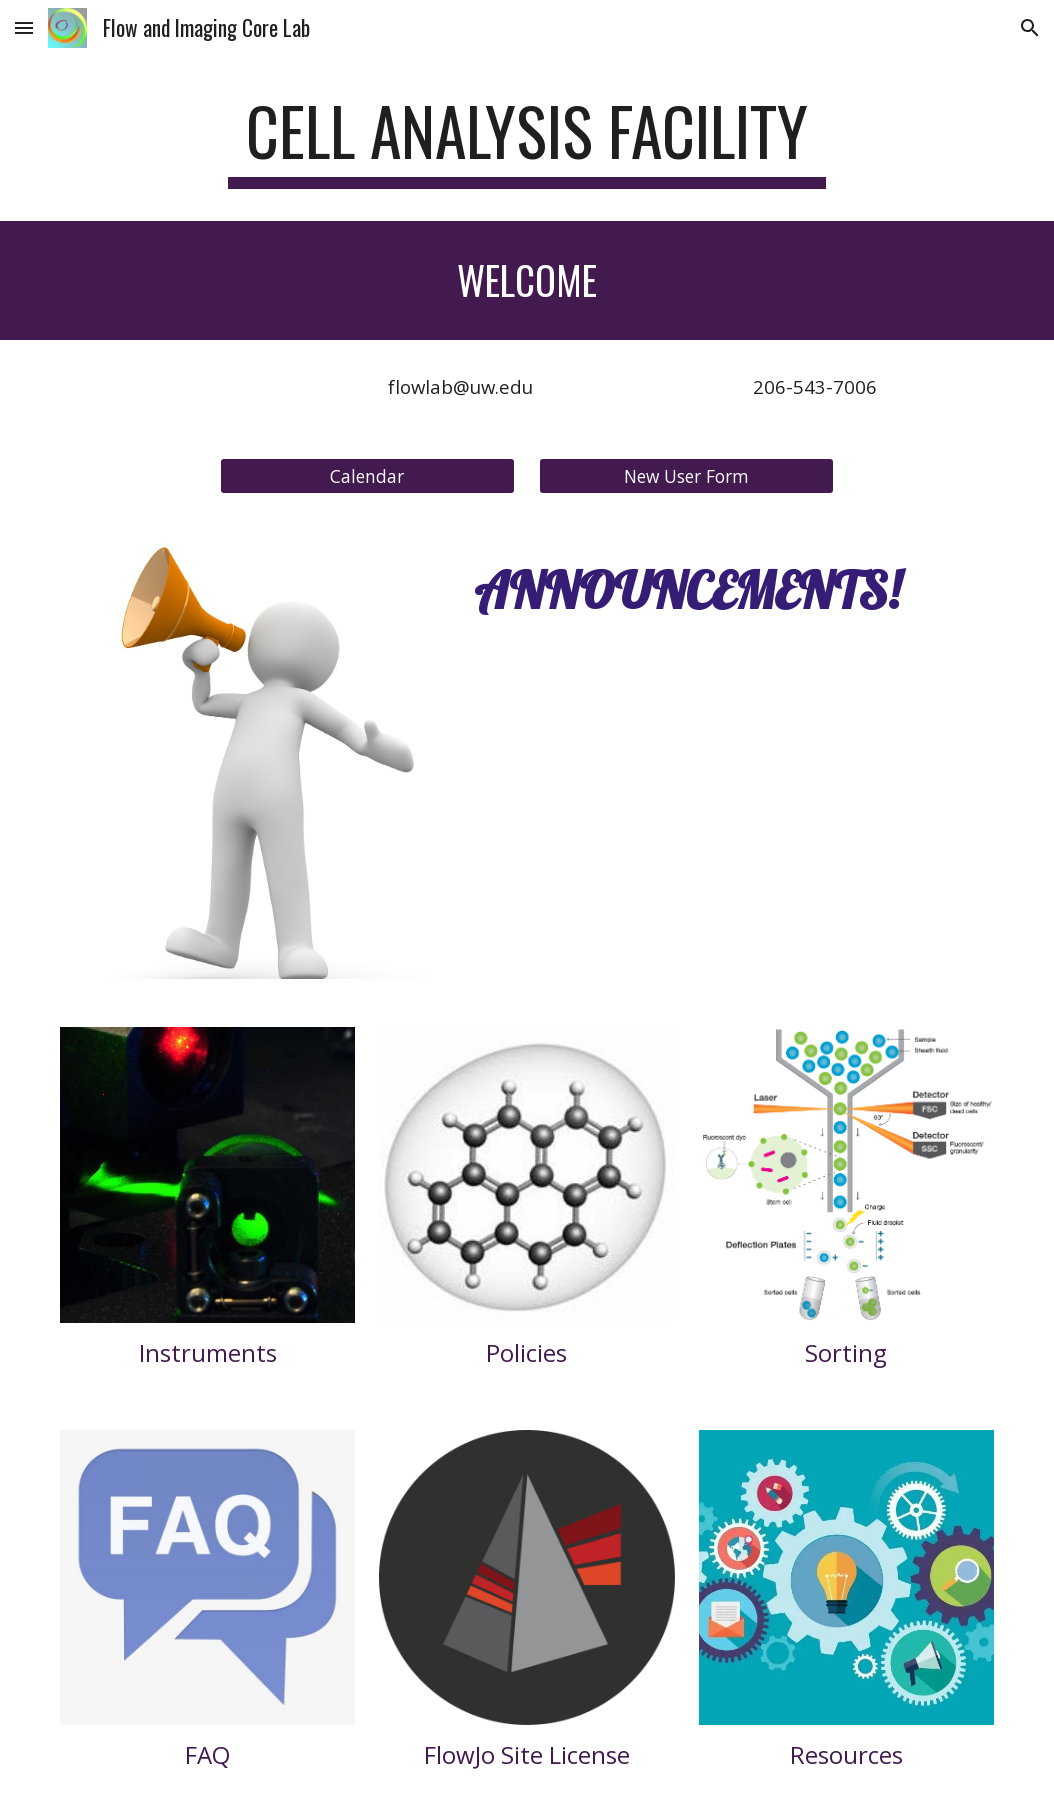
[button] (24, 27)
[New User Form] (686, 475)
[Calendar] (367, 475)
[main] (527, 140)
